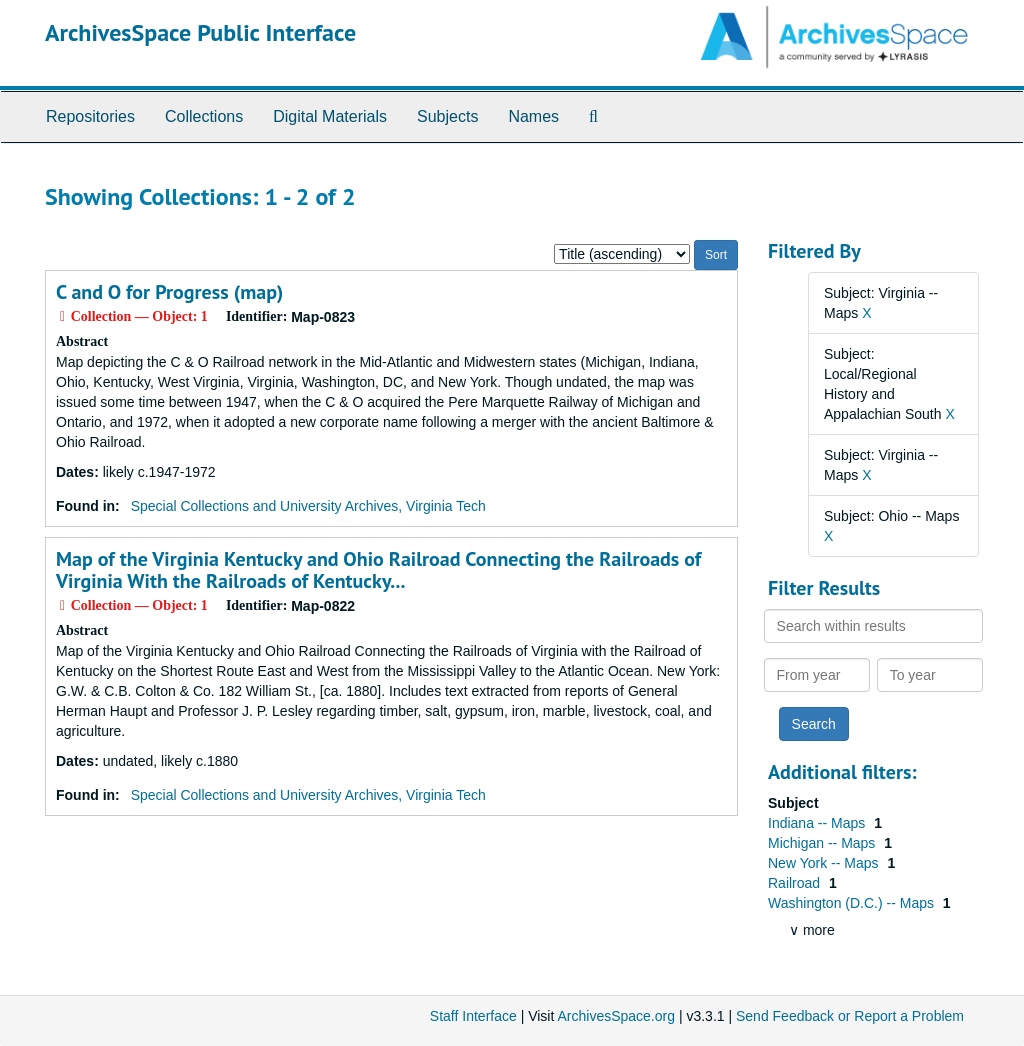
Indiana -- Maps (818, 823)
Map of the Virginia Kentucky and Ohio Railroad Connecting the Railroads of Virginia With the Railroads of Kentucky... (378, 570)
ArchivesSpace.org (616, 1016)
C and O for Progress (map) (169, 292)
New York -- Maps (825, 863)
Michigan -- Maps (823, 843)
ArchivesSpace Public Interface (200, 32)
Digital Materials (330, 116)
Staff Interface (473, 1016)
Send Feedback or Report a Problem (850, 1016)
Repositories (90, 116)
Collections (204, 116)
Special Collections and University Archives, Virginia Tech (308, 506)
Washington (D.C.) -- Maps (853, 903)
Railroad (796, 883)
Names (533, 116)
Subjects (447, 116)
